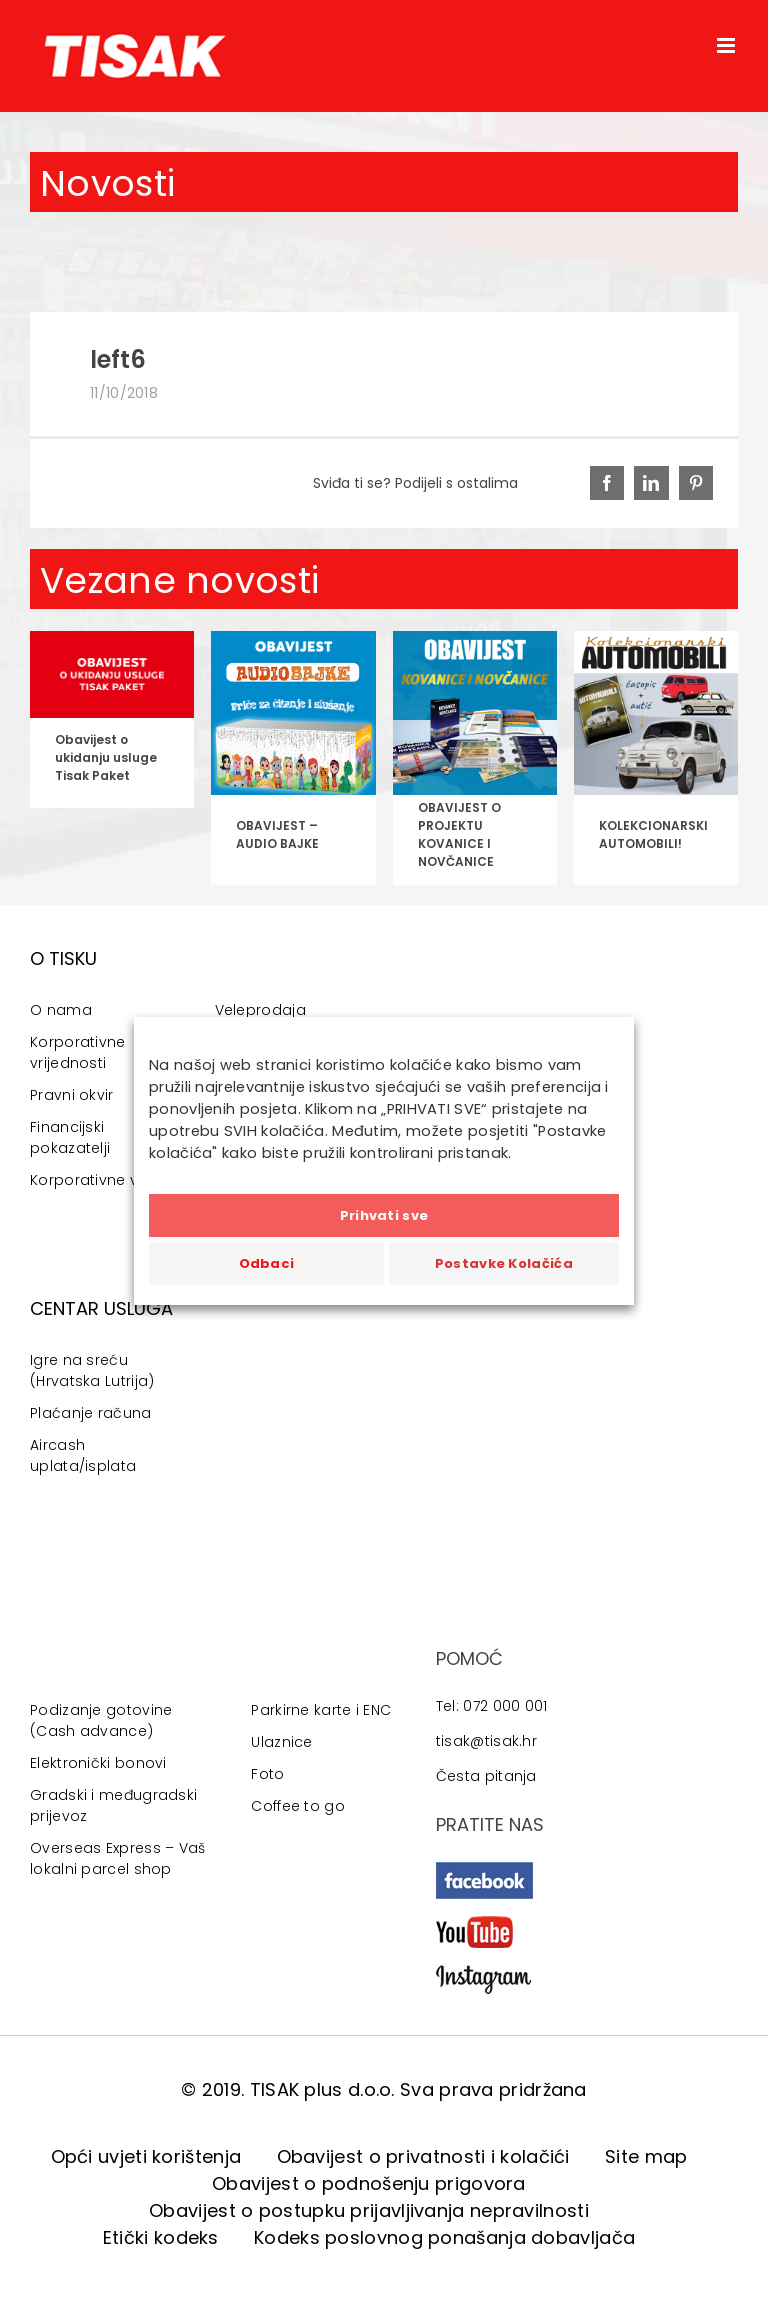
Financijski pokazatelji (70, 1137)
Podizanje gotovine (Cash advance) (101, 1720)
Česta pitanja (486, 1776)
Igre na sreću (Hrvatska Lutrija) (92, 1370)
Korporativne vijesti (100, 1180)
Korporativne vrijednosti (78, 1052)
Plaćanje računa (91, 1413)
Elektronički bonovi (98, 1763)
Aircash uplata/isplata (83, 1455)
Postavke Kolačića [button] (504, 1263)
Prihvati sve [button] (384, 1215)
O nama (61, 1010)
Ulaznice (281, 1742)
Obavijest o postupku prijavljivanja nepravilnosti (369, 2210)
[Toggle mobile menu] (727, 45)
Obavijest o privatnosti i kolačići (423, 2156)
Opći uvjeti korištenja (146, 2156)
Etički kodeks (161, 2237)
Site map (646, 2156)
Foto (267, 1774)
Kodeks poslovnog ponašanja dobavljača (444, 2237)
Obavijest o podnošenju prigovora (369, 2183)
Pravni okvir (72, 1095)
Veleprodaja (260, 1010)
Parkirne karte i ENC (321, 1710)
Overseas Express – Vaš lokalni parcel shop (118, 1858)
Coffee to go (298, 1806)
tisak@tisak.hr (486, 1741)
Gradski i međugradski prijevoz (113, 1805)
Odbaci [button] (267, 1263)
